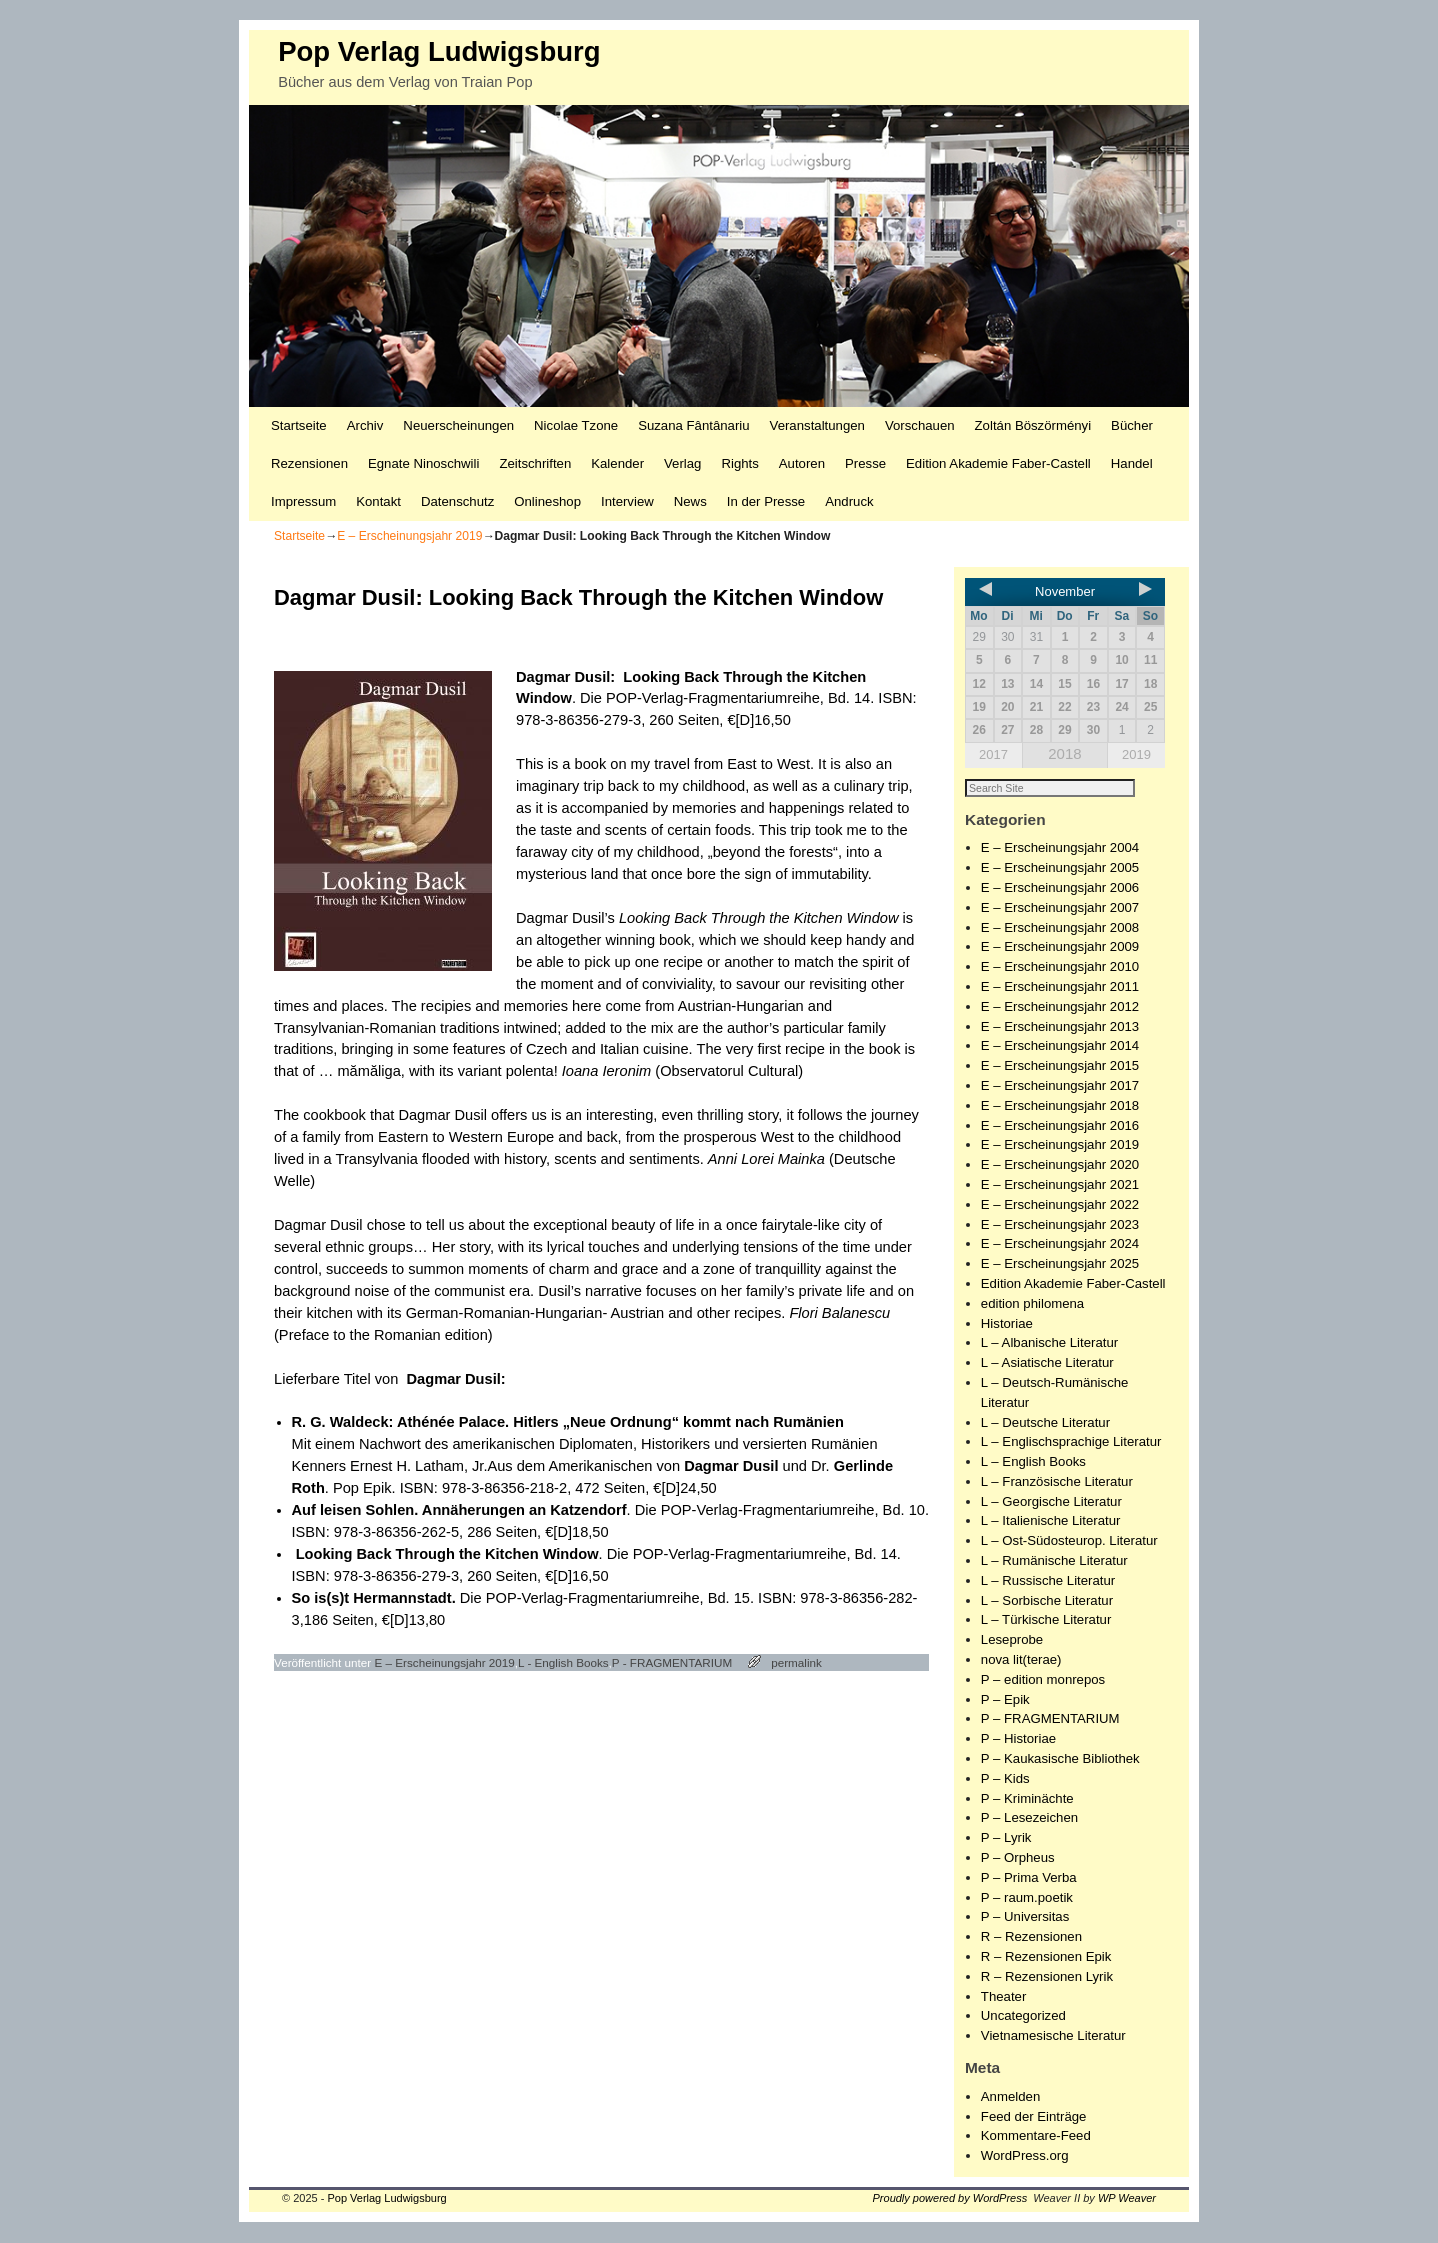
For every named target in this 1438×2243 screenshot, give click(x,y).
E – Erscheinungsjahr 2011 (1060, 987)
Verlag (682, 463)
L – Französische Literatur (1057, 1482)
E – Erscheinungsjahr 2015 (1060, 1066)
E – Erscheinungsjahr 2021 (1060, 1185)
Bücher (1132, 425)
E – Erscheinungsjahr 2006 (1060, 888)
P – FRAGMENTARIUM (1050, 1719)
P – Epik (1005, 1700)
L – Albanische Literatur (1049, 1343)
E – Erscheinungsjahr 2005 (1060, 868)
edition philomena (1032, 1304)
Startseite (299, 425)
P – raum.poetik (1027, 1898)
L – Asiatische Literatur (1047, 1363)
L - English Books (563, 1662)
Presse (865, 463)
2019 (1136, 754)
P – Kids (1005, 1779)
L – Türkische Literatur (1046, 1620)
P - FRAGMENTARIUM (672, 1662)
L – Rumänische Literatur (1054, 1561)
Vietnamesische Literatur (1053, 2036)
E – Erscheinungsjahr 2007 (1060, 908)
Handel (1132, 463)
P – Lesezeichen (1029, 1818)
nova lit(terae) (1021, 1660)
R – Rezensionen (1031, 1937)
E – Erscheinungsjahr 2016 (1060, 1126)
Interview (627, 501)
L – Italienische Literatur (1051, 1521)
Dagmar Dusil (563, 677)
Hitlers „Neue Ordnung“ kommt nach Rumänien (678, 1422)
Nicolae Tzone (576, 425)
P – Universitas (1025, 1917)
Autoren (802, 463)
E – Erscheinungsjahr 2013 (1060, 1027)
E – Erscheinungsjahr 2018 (1060, 1106)
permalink (796, 1662)
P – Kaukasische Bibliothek (1060, 1759)
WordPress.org (1025, 2156)
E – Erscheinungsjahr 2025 (1060, 1264)
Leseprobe (1012, 1640)
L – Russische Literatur (1048, 1581)
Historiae (1007, 1324)
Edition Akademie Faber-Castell (998, 463)
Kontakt (378, 501)
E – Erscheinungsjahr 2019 (409, 536)
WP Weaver (1127, 2199)
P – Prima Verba (1029, 1878)
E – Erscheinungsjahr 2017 (1060, 1086)
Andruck (849, 501)
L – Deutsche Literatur (1045, 1423)
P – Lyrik (1006, 1838)
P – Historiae (1018, 1739)
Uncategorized (1023, 2016)
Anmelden (1010, 2097)
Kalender (617, 463)
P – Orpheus (1018, 1858)
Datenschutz (457, 501)
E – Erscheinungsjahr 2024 (1060, 1244)
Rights (739, 463)
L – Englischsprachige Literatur (1071, 1442)
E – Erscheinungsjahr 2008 (1060, 928)
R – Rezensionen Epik (1046, 1957)
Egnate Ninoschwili (423, 463)
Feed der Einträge (1034, 2117)
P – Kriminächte (1027, 1799)
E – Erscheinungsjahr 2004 (1060, 848)
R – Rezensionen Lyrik (1047, 1977)
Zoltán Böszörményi (1033, 425)
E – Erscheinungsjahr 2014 (1060, 1046)
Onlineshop (547, 501)
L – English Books (1033, 1462)
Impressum (303, 501)
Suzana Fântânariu (693, 425)
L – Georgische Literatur (1051, 1502)
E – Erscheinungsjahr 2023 (1060, 1225)
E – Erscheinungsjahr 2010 (1060, 967)
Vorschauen (920, 425)
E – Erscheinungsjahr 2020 (1060, 1165)
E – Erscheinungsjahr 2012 (1060, 1007)
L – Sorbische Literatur (1047, 1601)
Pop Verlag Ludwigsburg (439, 51)
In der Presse (766, 501)
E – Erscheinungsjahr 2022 (1060, 1205)
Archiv (365, 425)
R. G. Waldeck (340, 1422)
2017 (993, 754)
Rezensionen (309, 463)
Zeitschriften (535, 463)
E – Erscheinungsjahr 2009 (1060, 947)
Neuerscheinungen (458, 425)
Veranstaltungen (817, 425)
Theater (1003, 1997)
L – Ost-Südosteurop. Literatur (1069, 1541)
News (690, 501)
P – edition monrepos (1043, 1680)
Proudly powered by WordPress (950, 2199)
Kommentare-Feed (1036, 2136)
